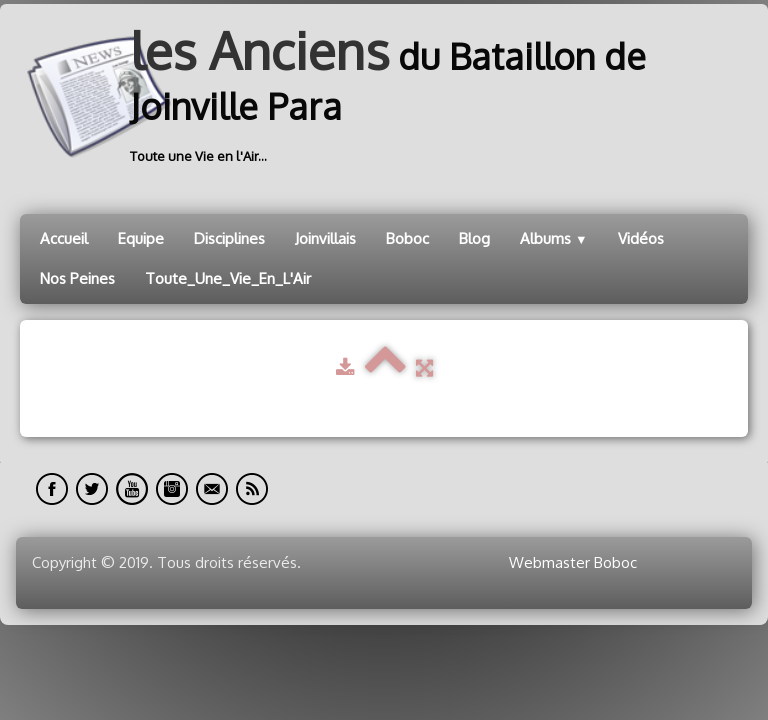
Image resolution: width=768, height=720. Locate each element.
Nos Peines (77, 278)
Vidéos (641, 238)
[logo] (384, 97)
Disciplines (229, 238)
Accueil (64, 238)
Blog (474, 238)
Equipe (141, 238)
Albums (554, 238)
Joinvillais (325, 238)
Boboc (407, 238)
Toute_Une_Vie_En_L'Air (228, 278)
